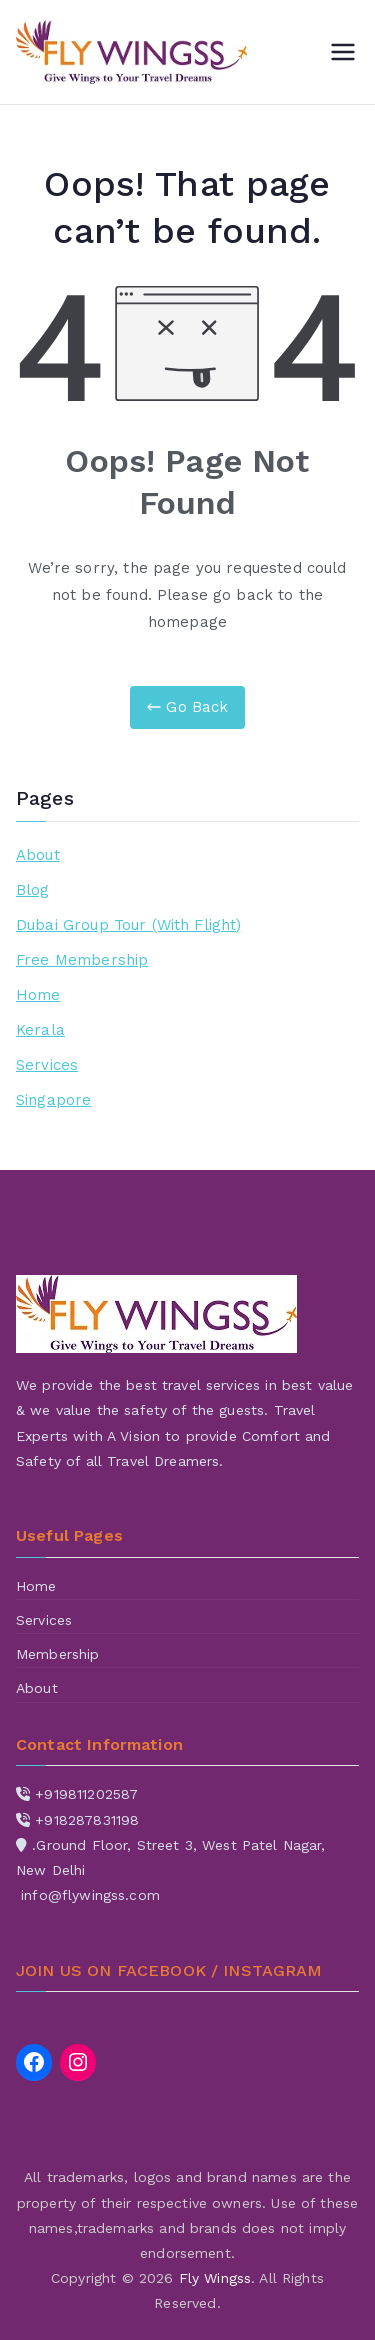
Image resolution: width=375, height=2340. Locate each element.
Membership (58, 1654)
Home (38, 995)
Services (47, 1065)
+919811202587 (86, 1794)
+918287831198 (87, 1820)
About (38, 855)
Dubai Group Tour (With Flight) (129, 925)
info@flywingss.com (90, 1895)
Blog (33, 890)
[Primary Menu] (343, 52)
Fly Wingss (215, 2278)
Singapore (53, 1100)
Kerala (40, 1030)
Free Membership (82, 960)
